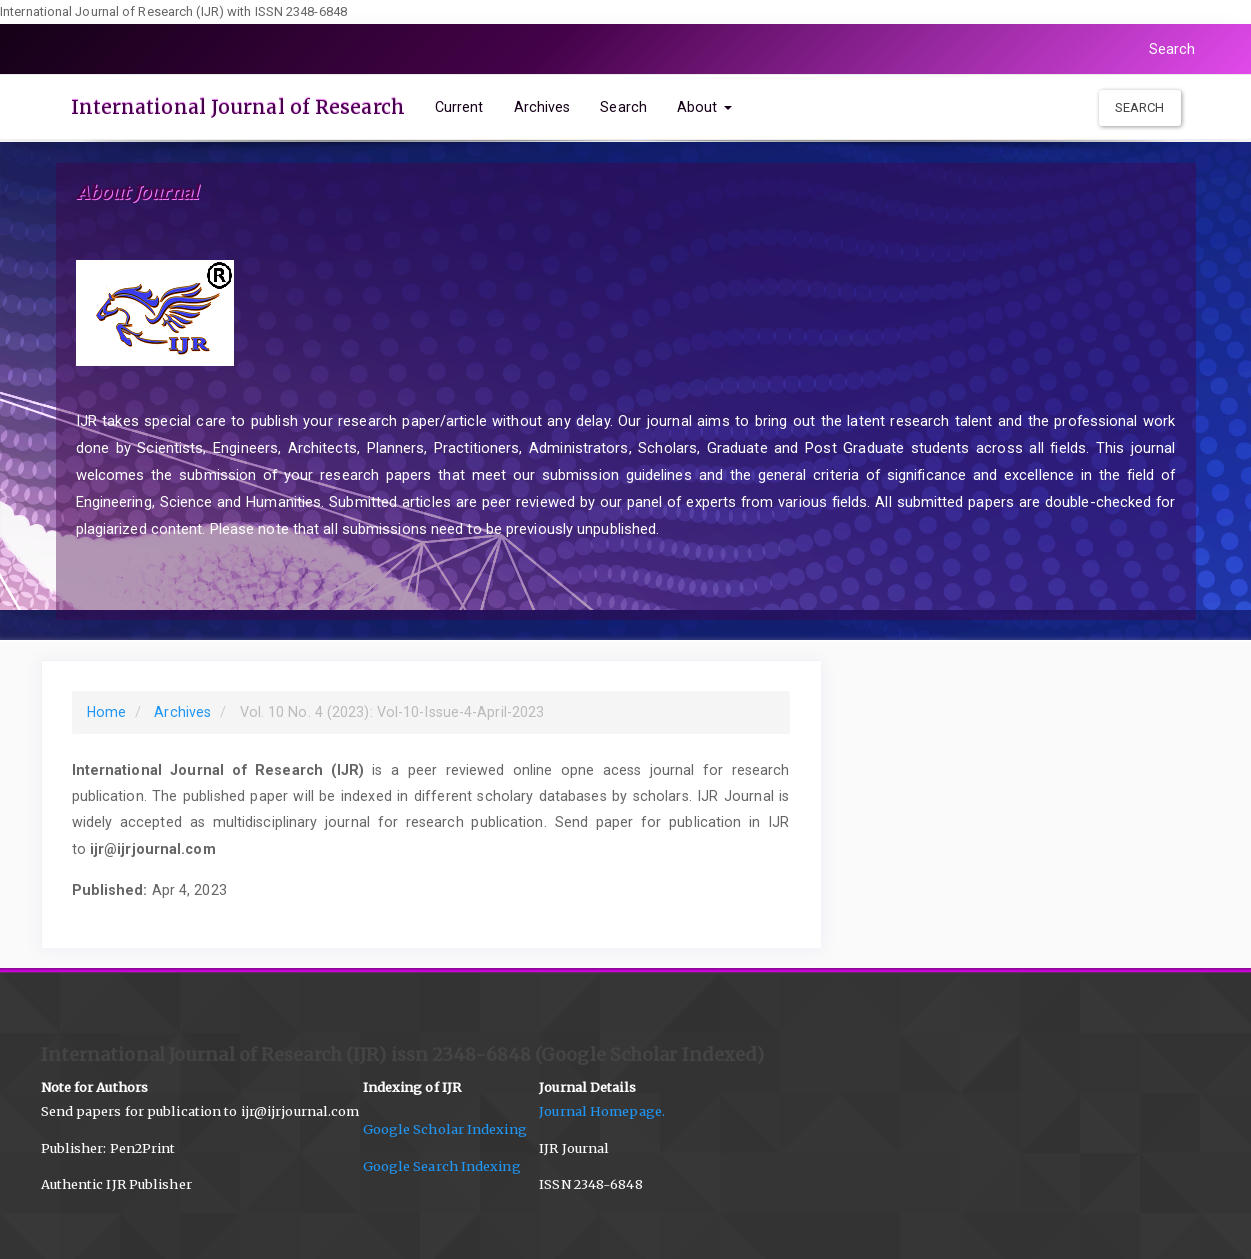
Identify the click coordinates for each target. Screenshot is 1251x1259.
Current (459, 107)
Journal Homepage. (606, 1111)
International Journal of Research (238, 107)
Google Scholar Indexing (451, 1129)
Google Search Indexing (442, 1166)
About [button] (704, 107)
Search (1172, 49)
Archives (542, 107)
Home (106, 712)
